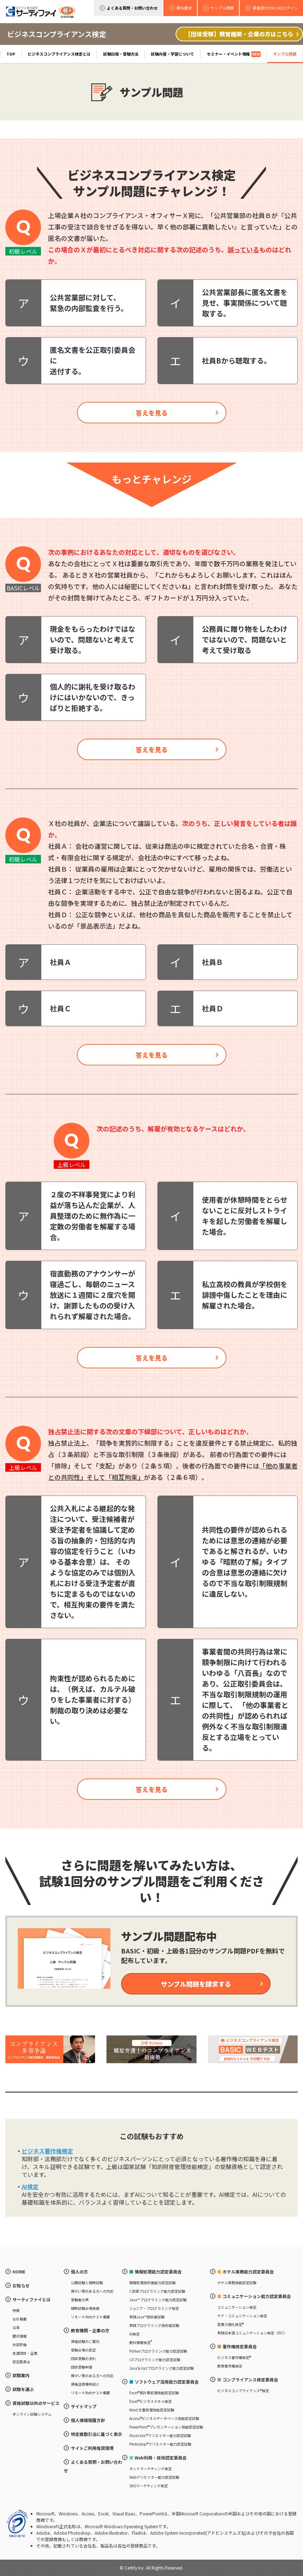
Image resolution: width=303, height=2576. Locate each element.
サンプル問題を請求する (196, 1983)
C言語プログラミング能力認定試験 (157, 2291)
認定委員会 (21, 2361)
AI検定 (30, 2186)
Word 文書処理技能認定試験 (151, 2409)
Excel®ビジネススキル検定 (150, 2401)
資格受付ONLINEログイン (275, 8)
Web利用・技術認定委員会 (161, 2457)
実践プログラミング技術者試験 (154, 2325)
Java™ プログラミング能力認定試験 (158, 2299)
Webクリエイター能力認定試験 (154, 2477)
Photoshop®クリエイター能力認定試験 (160, 2444)
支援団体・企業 (24, 2353)
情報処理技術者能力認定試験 (152, 2282)
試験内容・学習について (172, 54)
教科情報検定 (140, 2342)
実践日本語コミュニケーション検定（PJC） (252, 2332)
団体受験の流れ (83, 2358)
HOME (18, 2271)
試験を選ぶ (23, 2389)
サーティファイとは (31, 2299)
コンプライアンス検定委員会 (250, 2379)
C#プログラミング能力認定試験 (154, 2359)
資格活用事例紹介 (85, 2384)
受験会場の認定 (83, 2350)
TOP (10, 54)
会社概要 (19, 2319)
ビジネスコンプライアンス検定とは (59, 54)
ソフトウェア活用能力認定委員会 (167, 2382)
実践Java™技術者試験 (146, 2316)
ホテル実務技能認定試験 (236, 2282)
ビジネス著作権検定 (47, 2151)
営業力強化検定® (230, 2324)
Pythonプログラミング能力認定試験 (158, 2351)
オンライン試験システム (32, 2414)
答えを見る (152, 412)
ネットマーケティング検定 (150, 2468)
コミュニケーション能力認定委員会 (257, 2296)
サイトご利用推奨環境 (92, 2448)
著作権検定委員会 (240, 2346)
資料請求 (184, 8)
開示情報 (19, 2336)
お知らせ (21, 2285)
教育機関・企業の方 (90, 2330)
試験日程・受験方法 (121, 54)
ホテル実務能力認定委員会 (248, 2271)
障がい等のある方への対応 (92, 2291)
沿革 (16, 2327)
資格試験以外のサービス (35, 2403)
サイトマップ (83, 2406)
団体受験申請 (81, 2367)
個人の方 (79, 2271)
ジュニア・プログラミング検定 (154, 2308)
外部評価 (19, 2344)
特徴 (16, 2310)
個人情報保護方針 (88, 2420)
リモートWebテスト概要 (90, 2316)
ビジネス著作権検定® (234, 2357)
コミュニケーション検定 (236, 2307)
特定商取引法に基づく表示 (96, 2434)
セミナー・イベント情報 (234, 54)
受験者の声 (80, 2299)
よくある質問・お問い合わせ (132, 8)
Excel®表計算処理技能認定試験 (154, 2392)
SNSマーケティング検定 (148, 2485)
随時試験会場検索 (85, 2308)
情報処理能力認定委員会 (158, 2271)
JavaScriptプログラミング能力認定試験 (161, 2368)
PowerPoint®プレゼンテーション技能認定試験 (166, 2427)
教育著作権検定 (229, 2366)
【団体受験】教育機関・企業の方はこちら (239, 34)
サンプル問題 (285, 54)
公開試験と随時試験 (87, 2282)
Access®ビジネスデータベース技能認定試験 (164, 2418)
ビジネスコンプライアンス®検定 (243, 2390)
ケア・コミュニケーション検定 (242, 2315)
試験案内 (21, 2375)
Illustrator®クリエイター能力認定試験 (160, 2435)
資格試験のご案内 (85, 2341)
